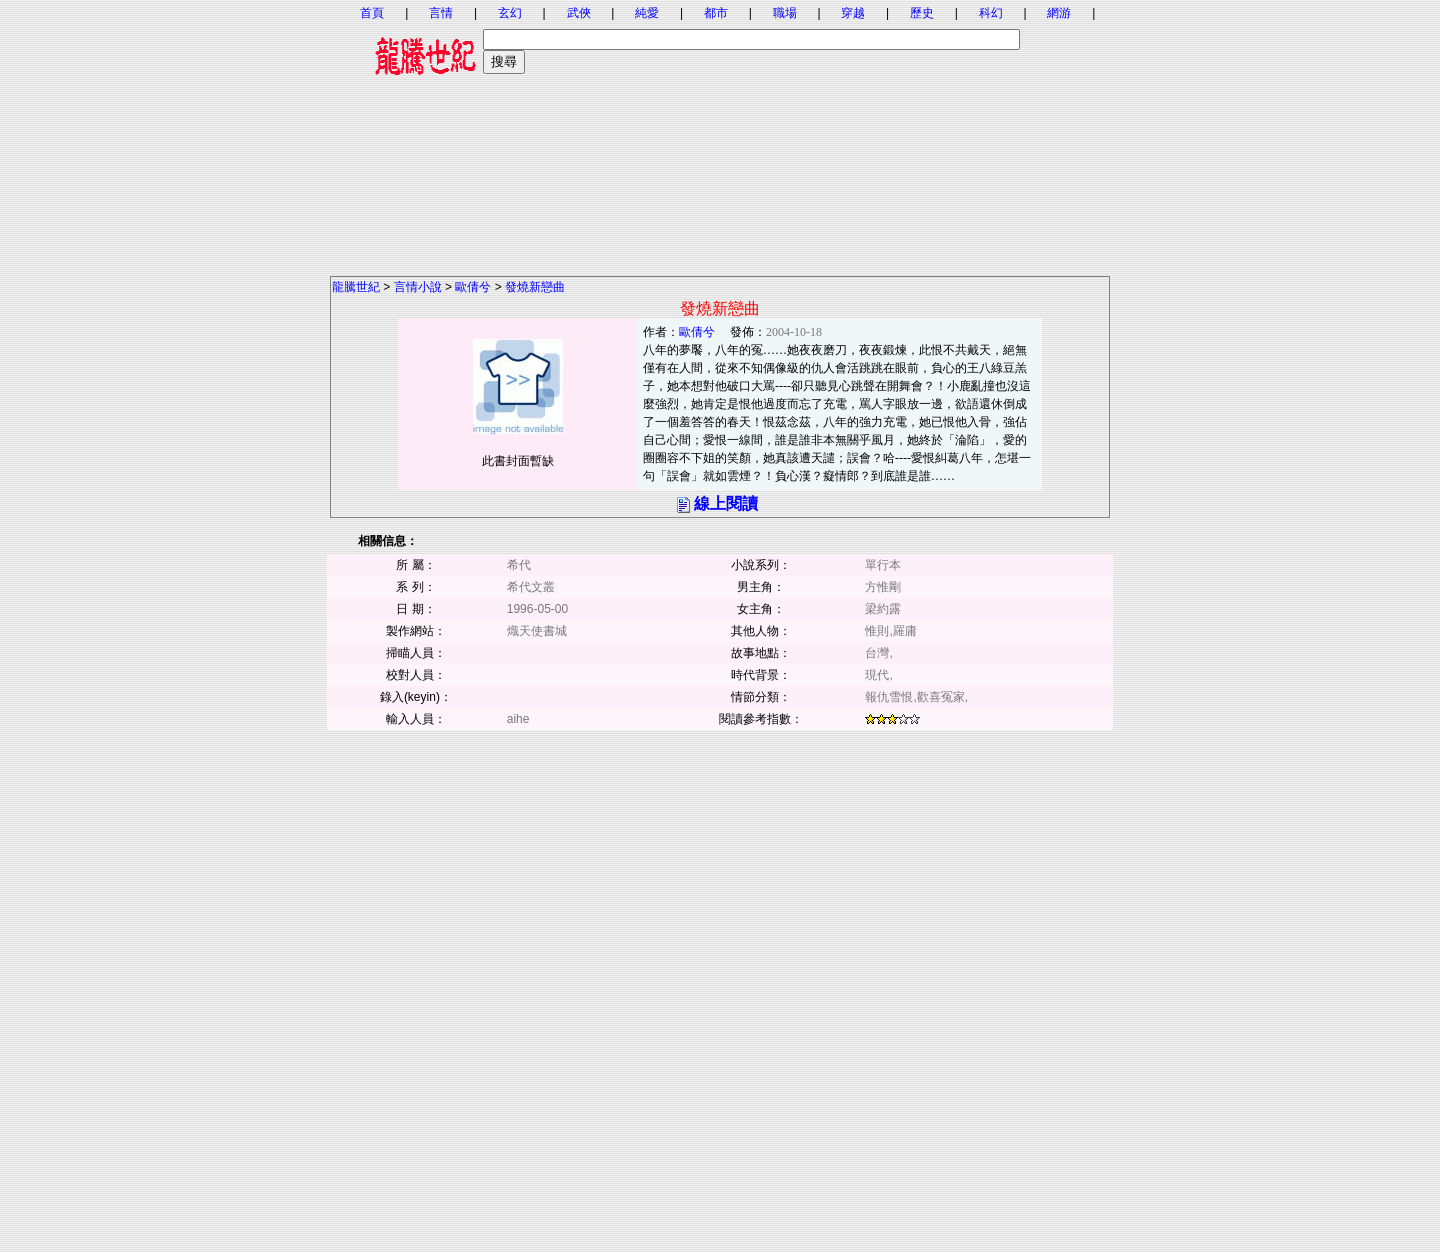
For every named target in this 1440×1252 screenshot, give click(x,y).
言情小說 (418, 287)
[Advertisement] (720, 135)
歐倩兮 (473, 287)
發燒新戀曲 (535, 287)
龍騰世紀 (356, 287)
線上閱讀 (726, 503)
